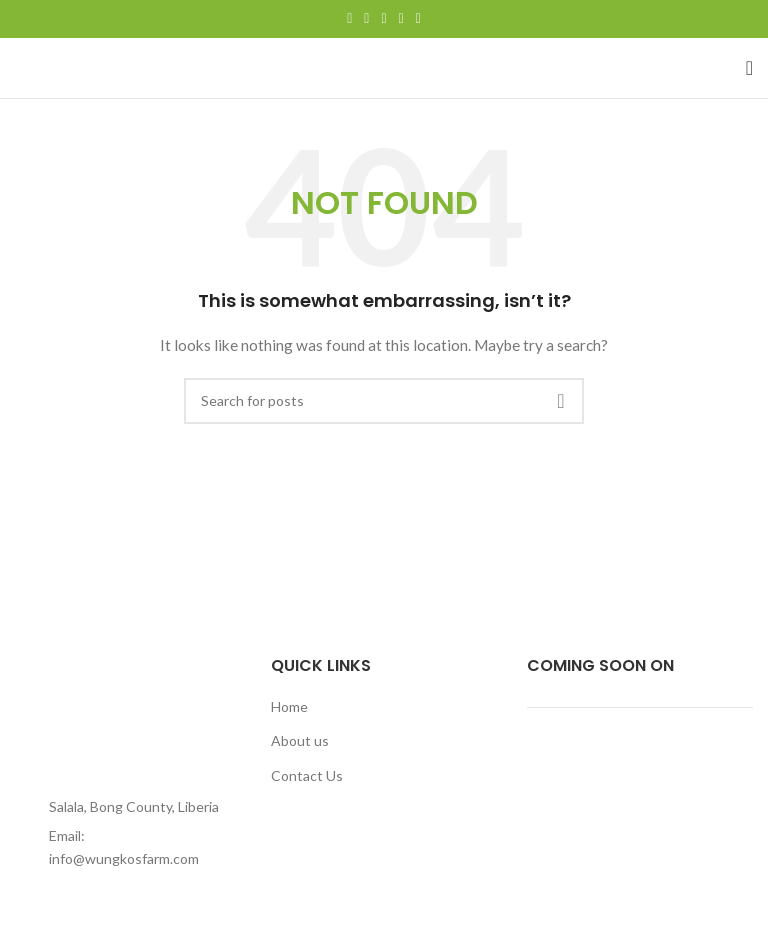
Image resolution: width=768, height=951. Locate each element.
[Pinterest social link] (383, 19)
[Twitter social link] (366, 19)
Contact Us (307, 775)
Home (289, 706)
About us (300, 740)
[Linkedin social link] (401, 19)
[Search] (384, 401)
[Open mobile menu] (749, 68)
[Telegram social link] (418, 19)
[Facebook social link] (349, 19)
